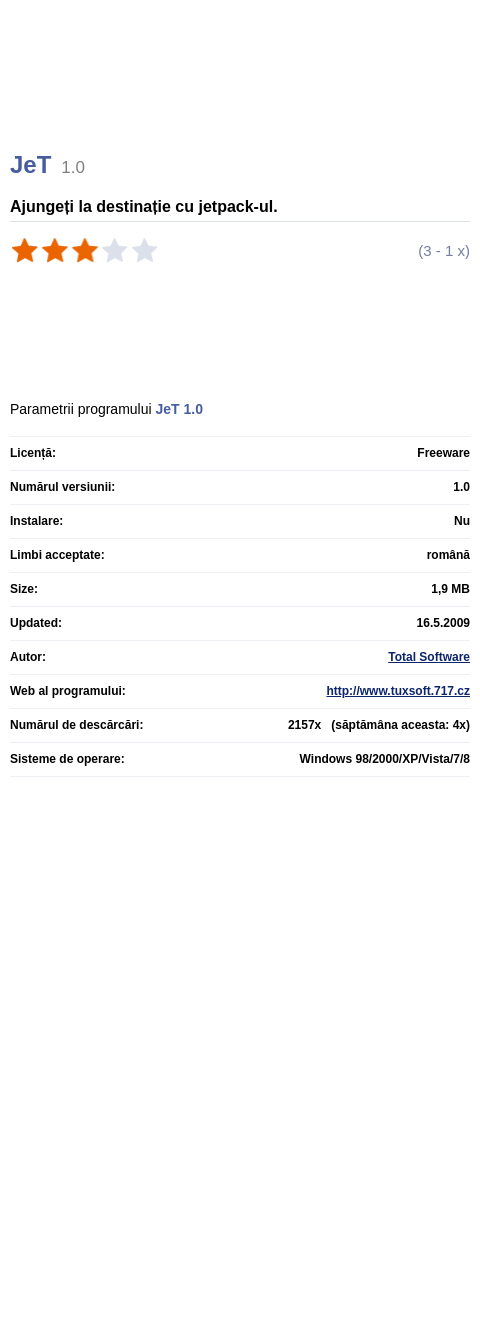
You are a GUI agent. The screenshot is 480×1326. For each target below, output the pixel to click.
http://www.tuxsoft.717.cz (398, 691)
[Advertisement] (242, 100)
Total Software (429, 657)
